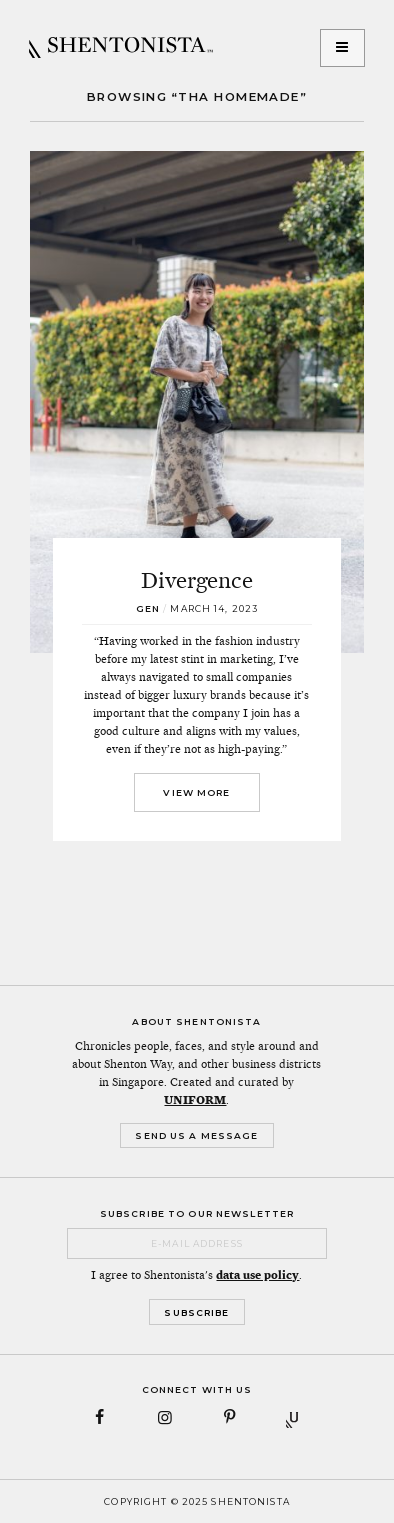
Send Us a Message (196, 1135)
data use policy (257, 1275)
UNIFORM (195, 1100)
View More (196, 792)
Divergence (197, 580)
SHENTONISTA (121, 48)
